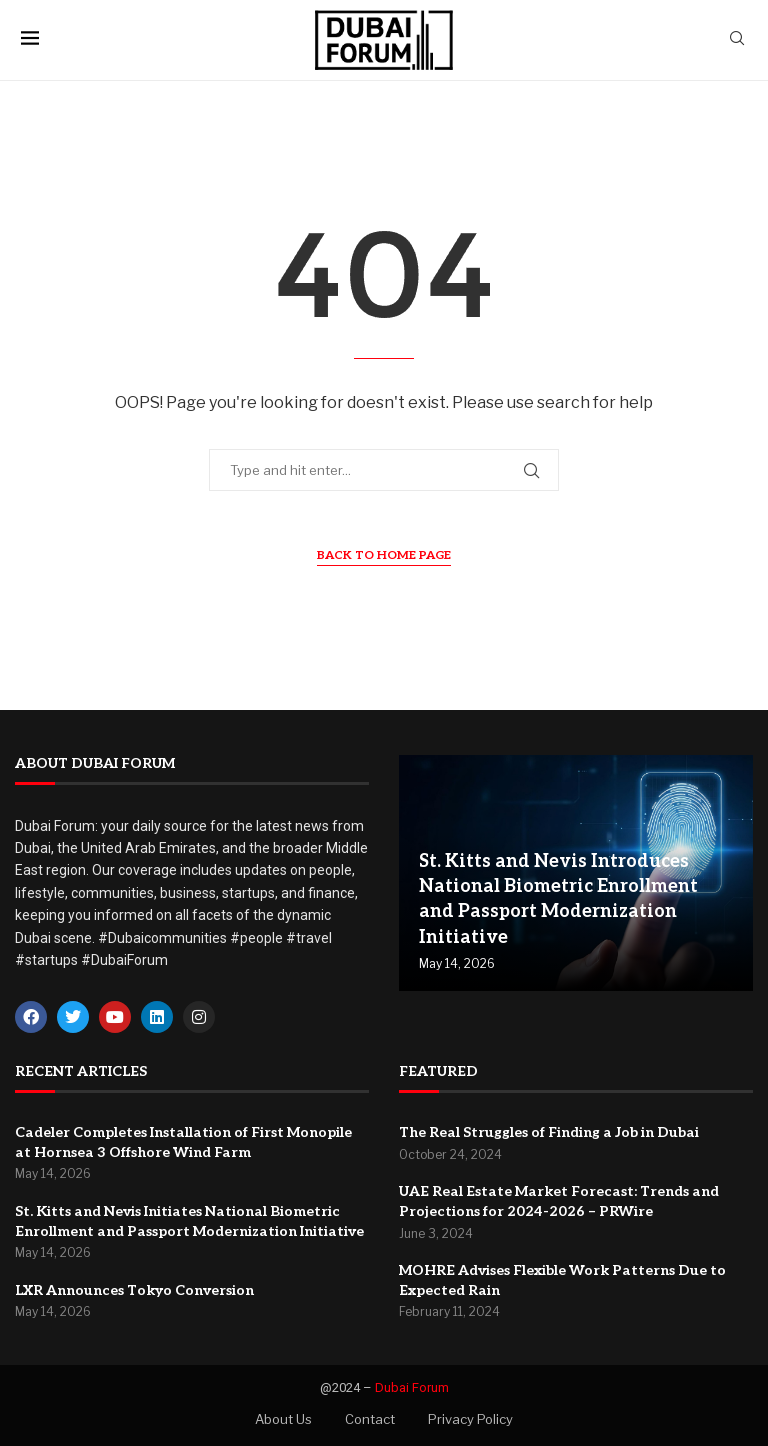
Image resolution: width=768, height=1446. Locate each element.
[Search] (737, 39)
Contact (370, 1419)
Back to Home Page (384, 555)
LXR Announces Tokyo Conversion (134, 1290)
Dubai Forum (412, 1387)
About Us (283, 1419)
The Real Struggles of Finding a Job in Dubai (549, 1132)
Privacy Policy (470, 1419)
